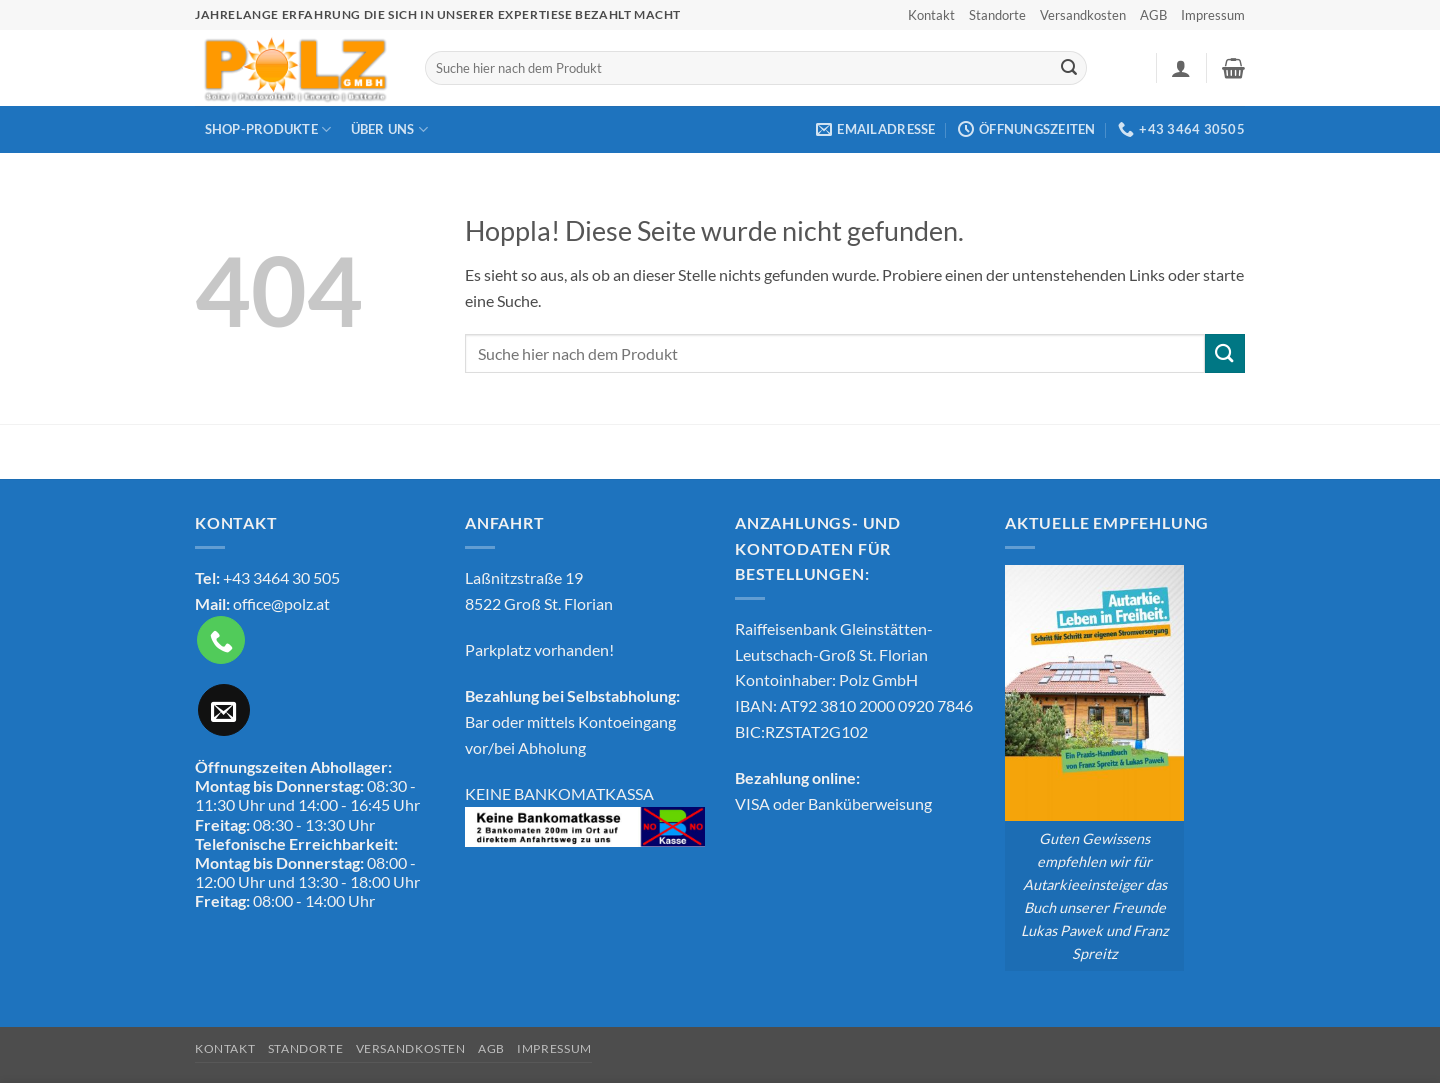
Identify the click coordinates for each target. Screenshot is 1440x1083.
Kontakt (931, 15)
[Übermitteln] (1069, 68)
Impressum (1213, 15)
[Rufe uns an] (221, 640)
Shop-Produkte (268, 129)
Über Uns (390, 129)
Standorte (997, 15)
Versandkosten (1083, 15)
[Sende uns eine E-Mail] (224, 710)
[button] (1181, 68)
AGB (1153, 15)
